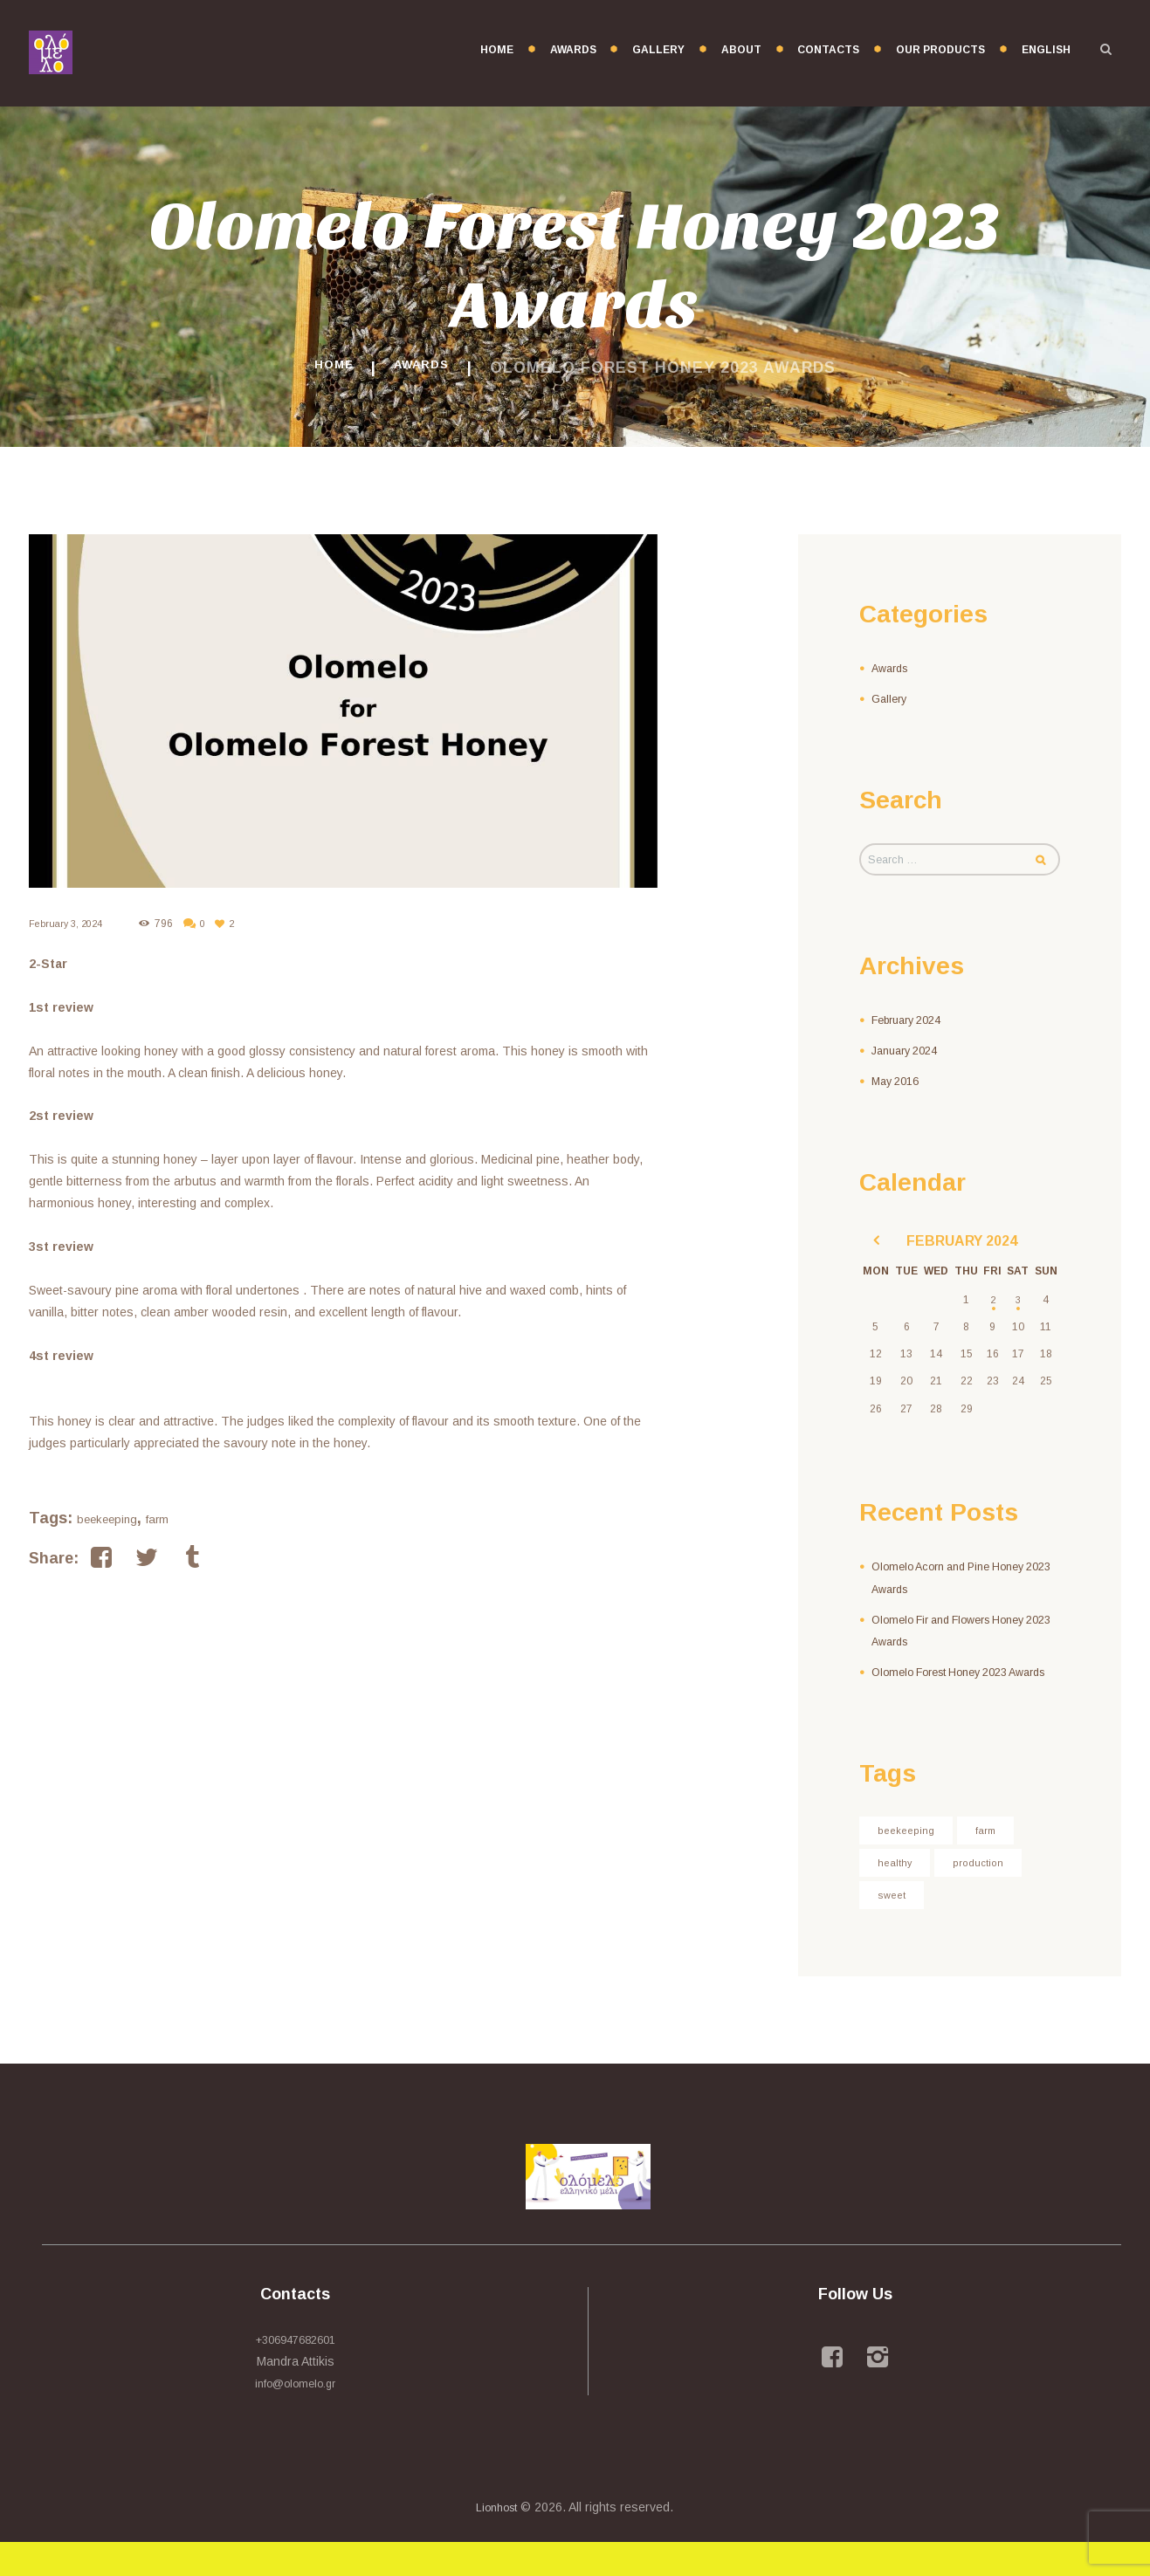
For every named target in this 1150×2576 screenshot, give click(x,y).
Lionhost (496, 2541)
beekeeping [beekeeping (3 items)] (910, 1858)
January (909, 1054)
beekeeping (107, 1519)
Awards (427, 367)
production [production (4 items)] (988, 1892)
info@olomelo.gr (295, 2417)
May (898, 1085)
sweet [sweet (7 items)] (894, 1927)
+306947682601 (295, 2373)
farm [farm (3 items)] (995, 1858)
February (912, 1024)
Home (325, 367)
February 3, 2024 (69, 923)
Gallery (891, 698)
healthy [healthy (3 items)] (898, 1892)
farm (157, 1519)
